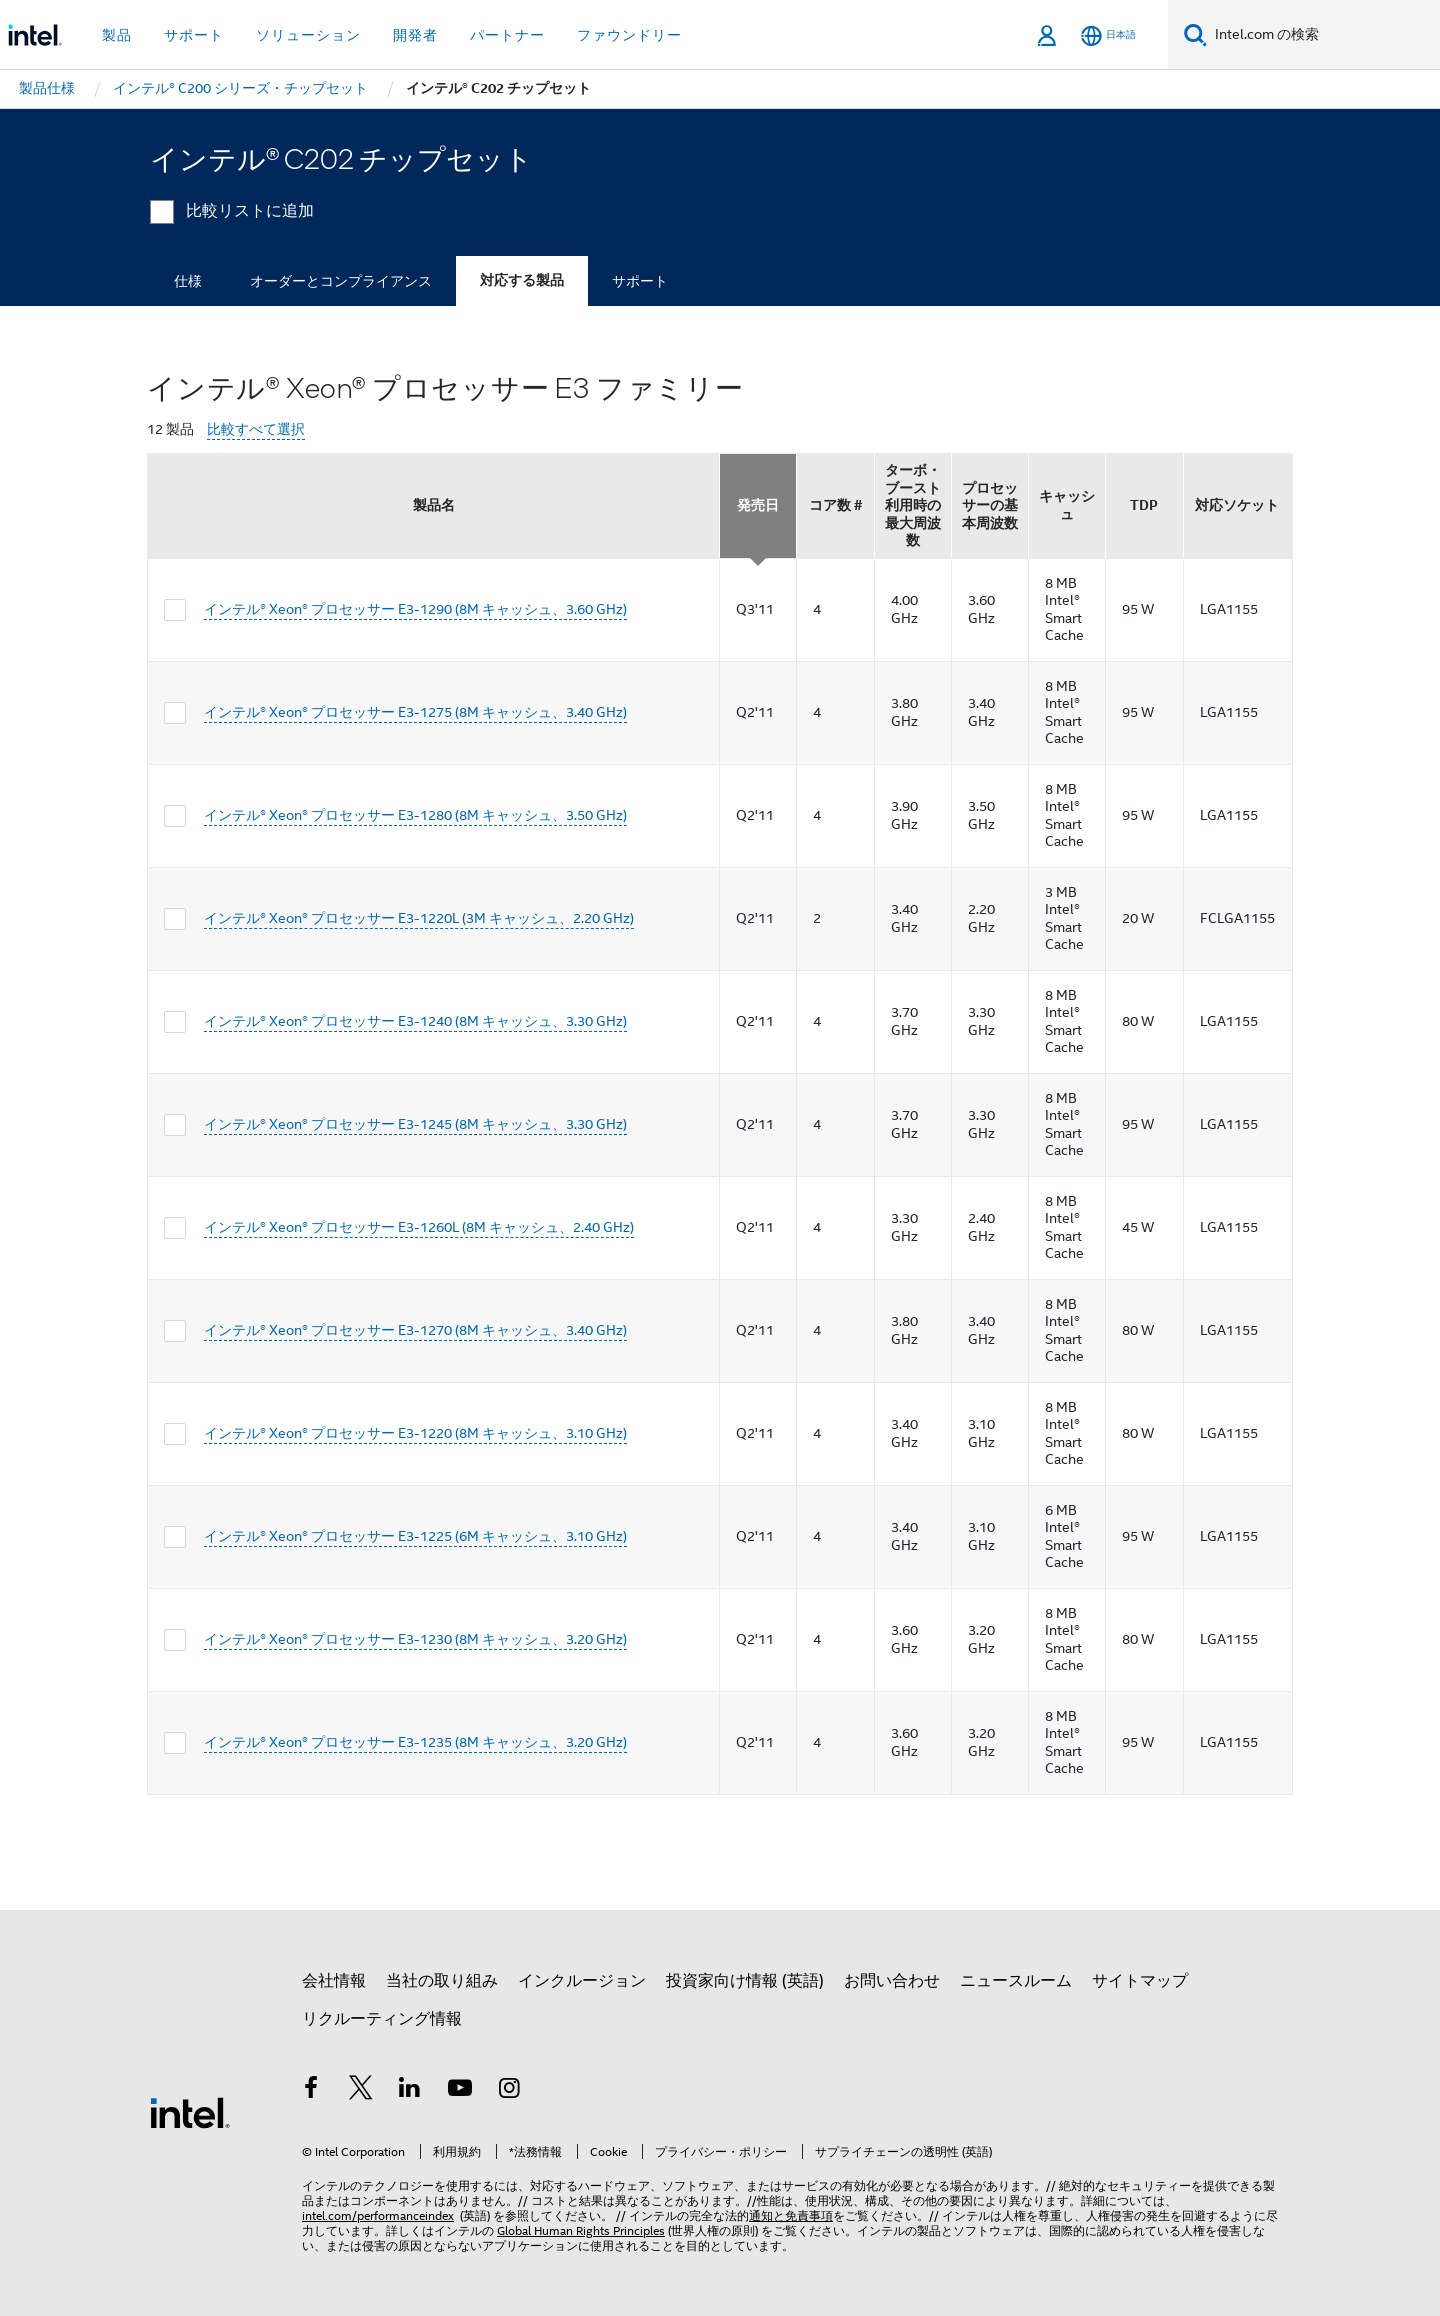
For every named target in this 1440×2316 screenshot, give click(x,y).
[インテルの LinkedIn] (410, 2091)
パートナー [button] (507, 35)
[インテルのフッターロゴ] (190, 2112)
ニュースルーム (1016, 1981)
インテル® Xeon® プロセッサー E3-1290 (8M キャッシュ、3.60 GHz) (415, 609)
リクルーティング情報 (382, 2019)
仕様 (188, 281)
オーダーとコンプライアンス (341, 281)
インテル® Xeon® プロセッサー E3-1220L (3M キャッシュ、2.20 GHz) (419, 918)
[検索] (1195, 34)
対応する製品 (522, 280)
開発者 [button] (415, 35)
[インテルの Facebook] (311, 2091)
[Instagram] (509, 2091)
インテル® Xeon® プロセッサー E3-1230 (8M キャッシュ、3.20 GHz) (415, 1639)
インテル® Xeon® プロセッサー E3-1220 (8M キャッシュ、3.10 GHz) (415, 1433)
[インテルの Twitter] (361, 2091)
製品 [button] (117, 35)
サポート (640, 281)
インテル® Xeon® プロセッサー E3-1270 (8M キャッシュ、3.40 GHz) (415, 1330)
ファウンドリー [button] (629, 35)
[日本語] (1108, 35)
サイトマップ (1140, 1981)
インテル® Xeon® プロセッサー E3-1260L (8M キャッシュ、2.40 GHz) (419, 1227)
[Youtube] (460, 2091)
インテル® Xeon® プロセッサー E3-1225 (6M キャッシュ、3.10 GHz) (415, 1536)
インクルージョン (582, 1981)
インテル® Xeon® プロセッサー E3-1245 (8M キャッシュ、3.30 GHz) (415, 1124)
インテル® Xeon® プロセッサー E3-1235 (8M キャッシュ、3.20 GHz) (415, 1742)
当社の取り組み (442, 1981)
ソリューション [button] (308, 35)
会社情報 (334, 1981)
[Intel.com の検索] (1323, 35)
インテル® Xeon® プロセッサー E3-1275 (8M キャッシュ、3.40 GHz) (415, 712)
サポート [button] (194, 35)
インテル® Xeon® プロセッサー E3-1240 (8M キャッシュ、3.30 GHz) (415, 1021)
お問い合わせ (892, 1981)
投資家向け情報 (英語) (745, 1981)
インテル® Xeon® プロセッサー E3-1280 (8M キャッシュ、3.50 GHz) (415, 815)
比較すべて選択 (256, 429)
